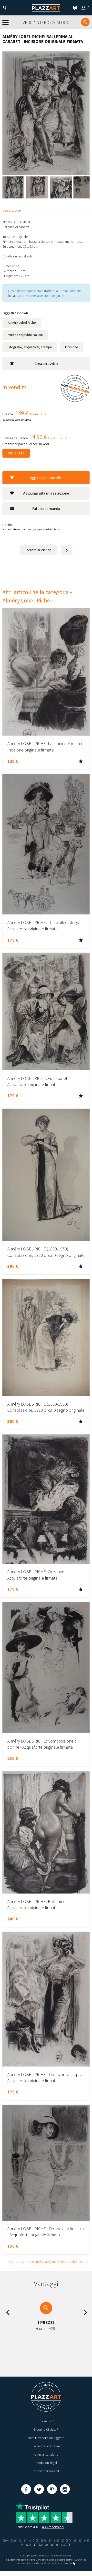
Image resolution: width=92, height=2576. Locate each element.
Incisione (71, 347)
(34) (31, 2540)
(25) (74, 2540)
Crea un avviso (34, 363)
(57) (50, 2540)
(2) (62, 2540)
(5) (37, 2540)
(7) (26, 2540)
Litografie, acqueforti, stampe (30, 347)
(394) (6, 2540)
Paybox (58, 2563)
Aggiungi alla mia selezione (39, 493)
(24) (28, 2544)
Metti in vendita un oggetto (46, 2438)
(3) (80, 2540)
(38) (43, 2540)
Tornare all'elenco (38, 550)
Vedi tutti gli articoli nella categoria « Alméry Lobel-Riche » (48, 2261)
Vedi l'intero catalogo (46, 22)
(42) (20, 2540)
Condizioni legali (46, 2462)
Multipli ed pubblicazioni (25, 335)
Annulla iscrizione (46, 2454)
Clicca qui (13, 295)
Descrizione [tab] (11, 210)
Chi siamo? (46, 2421)
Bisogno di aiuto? (46, 2429)
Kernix (70, 2563)
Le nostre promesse (46, 2446)
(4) (22, 2544)
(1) (34, 2544)
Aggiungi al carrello (36, 477)
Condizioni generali (46, 2471)
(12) (13, 2540)
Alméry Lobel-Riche (22, 322)
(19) (63, 2544)
